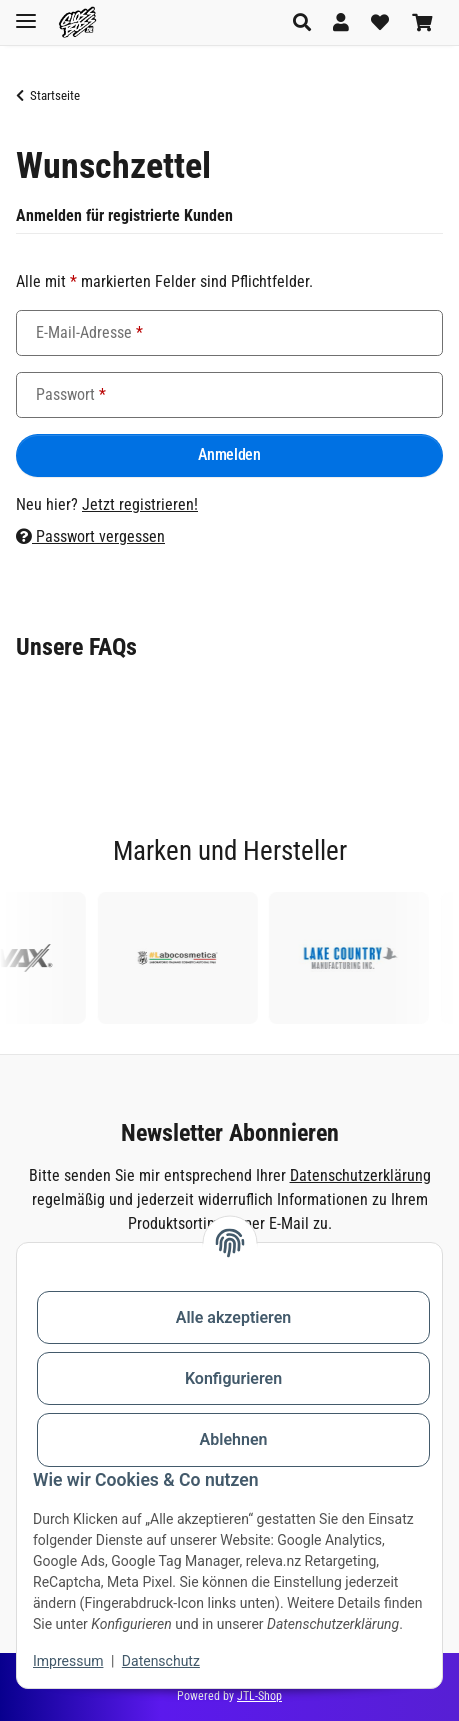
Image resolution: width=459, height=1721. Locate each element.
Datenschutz (161, 1661)
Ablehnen (234, 1439)
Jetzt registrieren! (140, 504)
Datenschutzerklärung (360, 1175)
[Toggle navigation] (26, 12)
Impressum (68, 1661)
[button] (307, 22)
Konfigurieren (233, 1378)
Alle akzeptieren (234, 1317)
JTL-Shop (259, 1696)
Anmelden (229, 454)
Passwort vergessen (90, 536)
